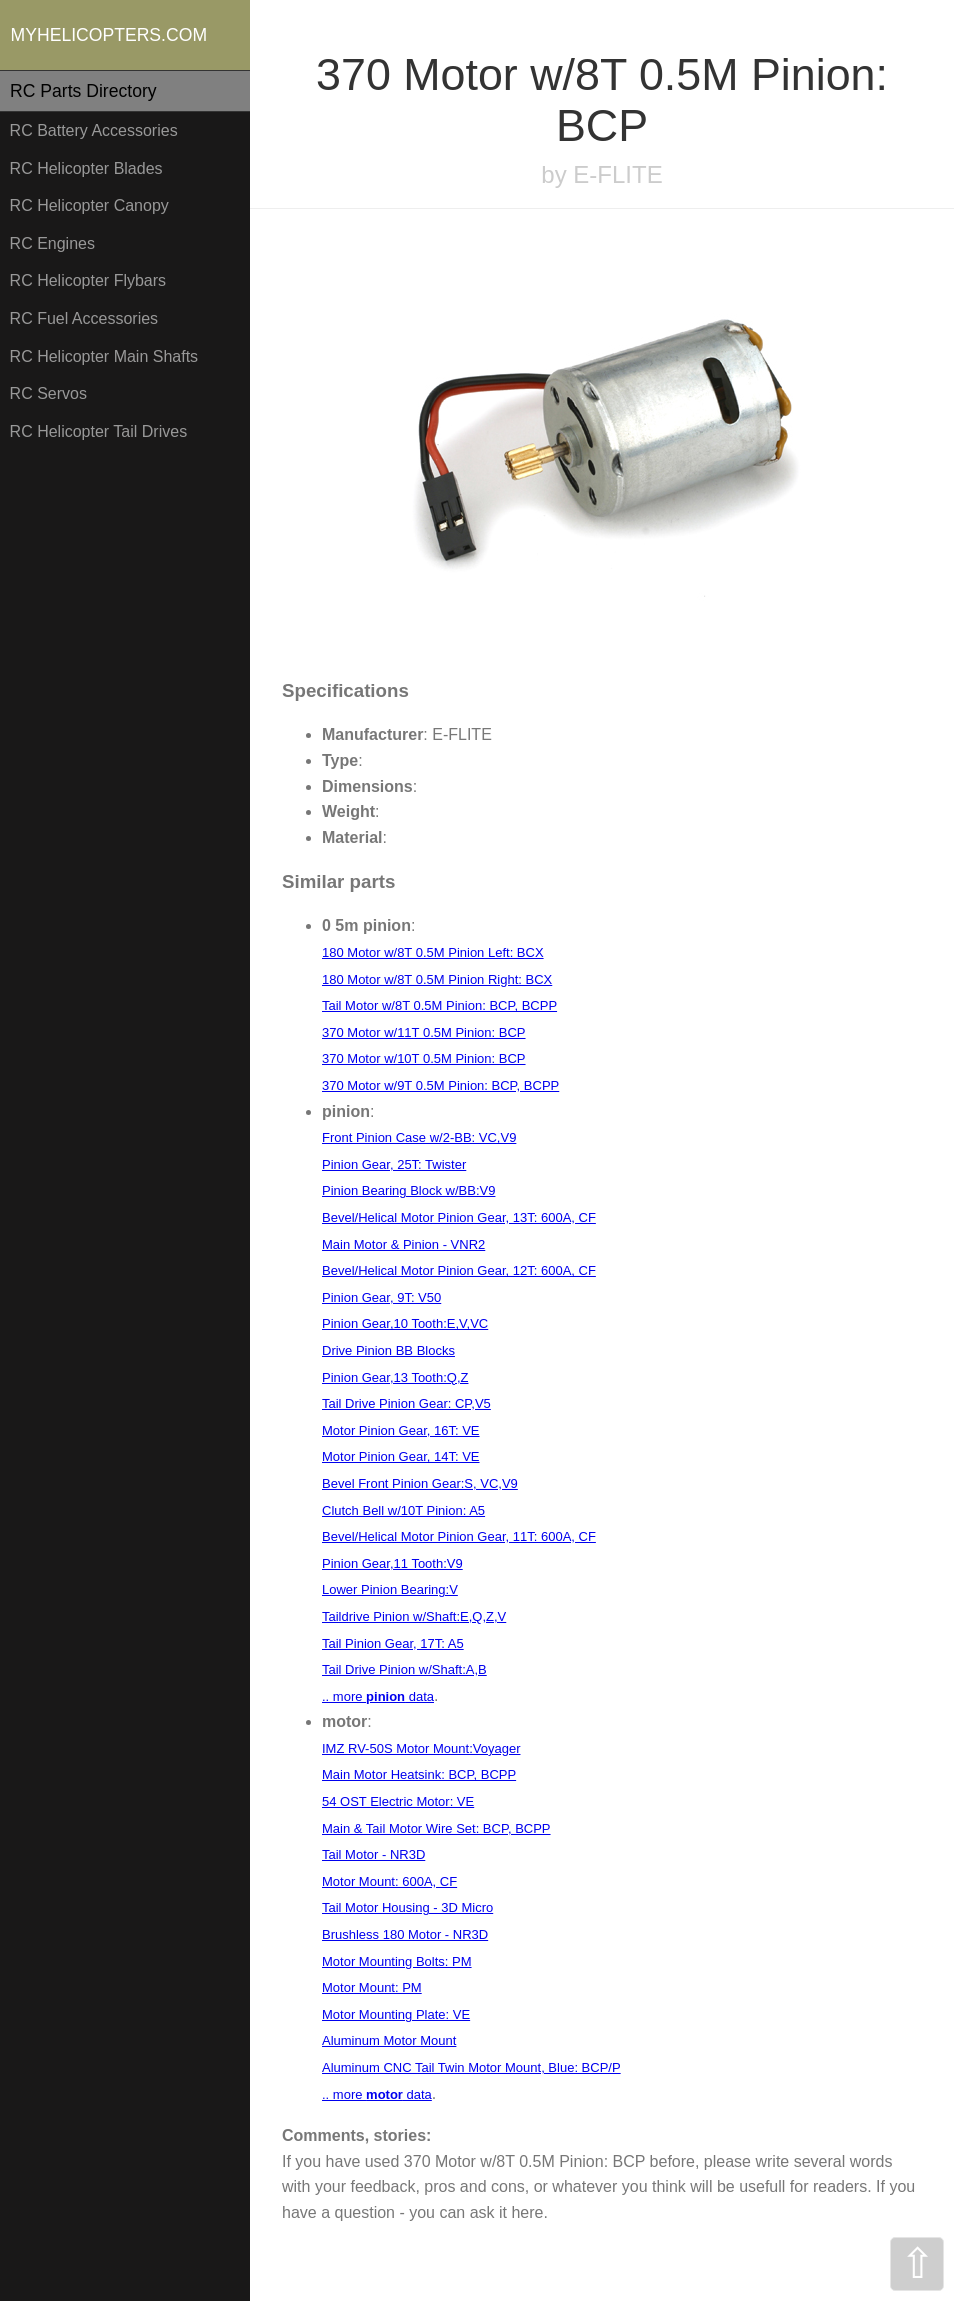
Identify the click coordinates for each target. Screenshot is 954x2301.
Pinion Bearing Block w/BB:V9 (408, 1190)
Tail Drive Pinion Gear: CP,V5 (406, 1403)
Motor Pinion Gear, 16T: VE (401, 1430)
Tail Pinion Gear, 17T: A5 (393, 1643)
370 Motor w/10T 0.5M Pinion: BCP (424, 1058)
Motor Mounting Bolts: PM (397, 1961)
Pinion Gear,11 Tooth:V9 (392, 1563)
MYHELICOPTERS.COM (109, 35)
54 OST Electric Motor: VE (398, 1801)
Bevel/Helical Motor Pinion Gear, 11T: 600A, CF (459, 1536)
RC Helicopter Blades (86, 168)
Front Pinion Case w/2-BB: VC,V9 (419, 1137)
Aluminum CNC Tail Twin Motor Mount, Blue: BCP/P (471, 2067)
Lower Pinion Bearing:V (390, 1589)
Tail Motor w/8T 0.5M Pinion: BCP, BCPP (439, 1005)
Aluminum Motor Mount (389, 2040)
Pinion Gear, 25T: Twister (394, 1164)
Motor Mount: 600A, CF (389, 1881)
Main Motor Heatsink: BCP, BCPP (419, 1774)
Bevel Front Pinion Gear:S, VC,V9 (420, 1483)
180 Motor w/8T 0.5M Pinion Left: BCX (433, 952)
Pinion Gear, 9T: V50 (381, 1297)
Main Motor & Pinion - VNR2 (403, 1244)
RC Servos (48, 393)
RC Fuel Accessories (84, 318)
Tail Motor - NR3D (373, 1854)
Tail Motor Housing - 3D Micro (407, 1907)
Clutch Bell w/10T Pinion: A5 (403, 1510)
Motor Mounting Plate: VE (396, 2014)
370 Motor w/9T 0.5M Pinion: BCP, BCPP (440, 1085)
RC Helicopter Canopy (89, 205)
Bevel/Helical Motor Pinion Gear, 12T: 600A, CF (459, 1270)
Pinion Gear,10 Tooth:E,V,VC (405, 1323)
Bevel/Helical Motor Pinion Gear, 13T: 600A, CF (459, 1217)
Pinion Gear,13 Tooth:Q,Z (395, 1377)
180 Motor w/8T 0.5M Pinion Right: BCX (437, 979)
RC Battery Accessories (94, 130)
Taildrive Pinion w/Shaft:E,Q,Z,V (414, 1616)
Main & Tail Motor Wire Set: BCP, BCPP (436, 1828)
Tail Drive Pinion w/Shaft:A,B (404, 1669)
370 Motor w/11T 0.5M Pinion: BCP (424, 1032)
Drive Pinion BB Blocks (388, 1350)
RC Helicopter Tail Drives (99, 431)
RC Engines (52, 243)
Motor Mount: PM (372, 1987)
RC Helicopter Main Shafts (104, 356)
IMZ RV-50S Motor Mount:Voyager (421, 1748)
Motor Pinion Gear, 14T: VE (401, 1456)
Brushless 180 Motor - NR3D (405, 1934)
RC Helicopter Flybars (88, 280)
